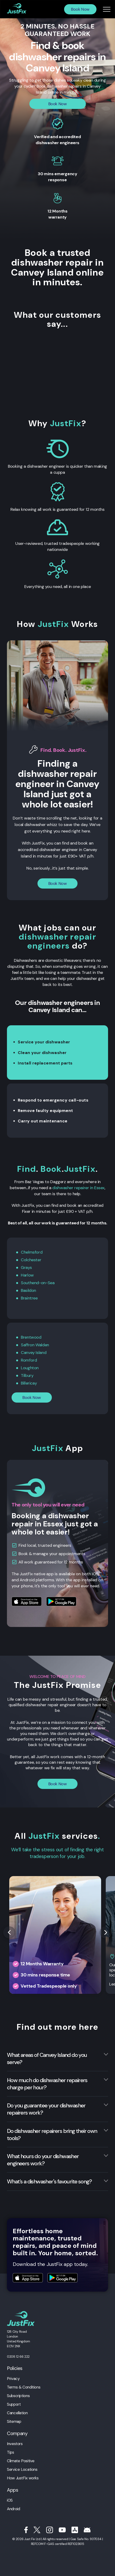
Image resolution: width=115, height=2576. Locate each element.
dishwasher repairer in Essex (78, 1188)
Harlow (27, 1275)
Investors (15, 2443)
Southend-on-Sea (37, 1283)
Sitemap (14, 2421)
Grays (26, 1267)
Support (14, 2404)
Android (13, 2508)
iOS (10, 2500)
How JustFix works (23, 2478)
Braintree (29, 1298)
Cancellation (17, 2412)
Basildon (28, 1290)
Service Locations (22, 2469)
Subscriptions (18, 2395)
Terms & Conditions (23, 2387)
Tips (10, 2452)
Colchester (31, 1260)
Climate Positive (20, 2460)
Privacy (13, 2378)
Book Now (80, 9)
